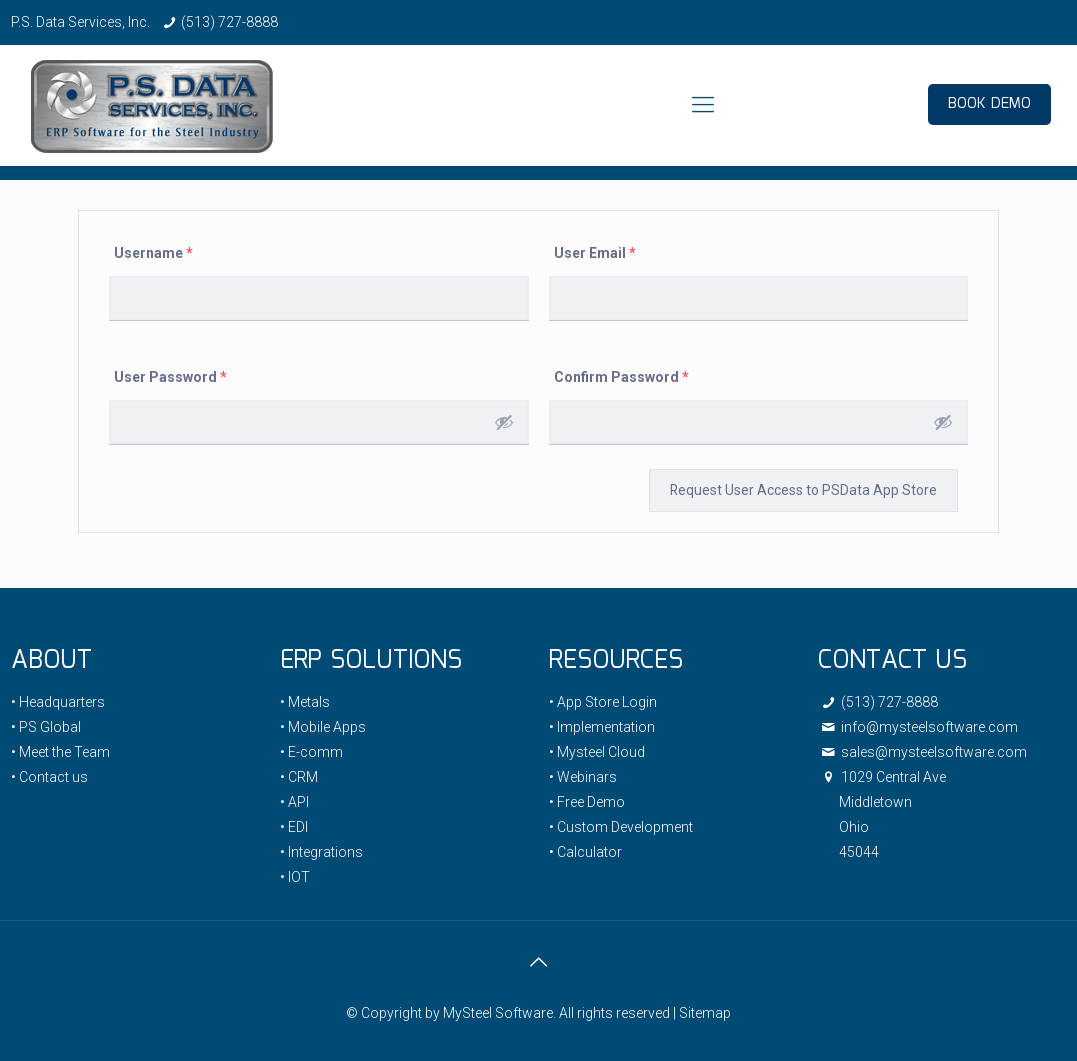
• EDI (294, 827)
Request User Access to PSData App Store (803, 490)
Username (153, 253)
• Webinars (583, 777)
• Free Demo (587, 802)
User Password (170, 377)
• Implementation (602, 727)
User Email (595, 253)
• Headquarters (58, 702)
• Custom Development (621, 827)
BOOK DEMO (989, 104)
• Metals (305, 702)
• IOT (295, 877)
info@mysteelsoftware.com (918, 727)
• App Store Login (603, 702)
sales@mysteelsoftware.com (922, 752)
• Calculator (585, 852)
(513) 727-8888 (229, 22)
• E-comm (311, 752)
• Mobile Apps (323, 727)
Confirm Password (621, 377)
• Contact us (49, 777)
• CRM (299, 777)
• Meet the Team (60, 752)
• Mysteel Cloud (597, 752)
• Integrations (321, 852)
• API (294, 802)
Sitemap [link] (705, 1013)
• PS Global (46, 727)
